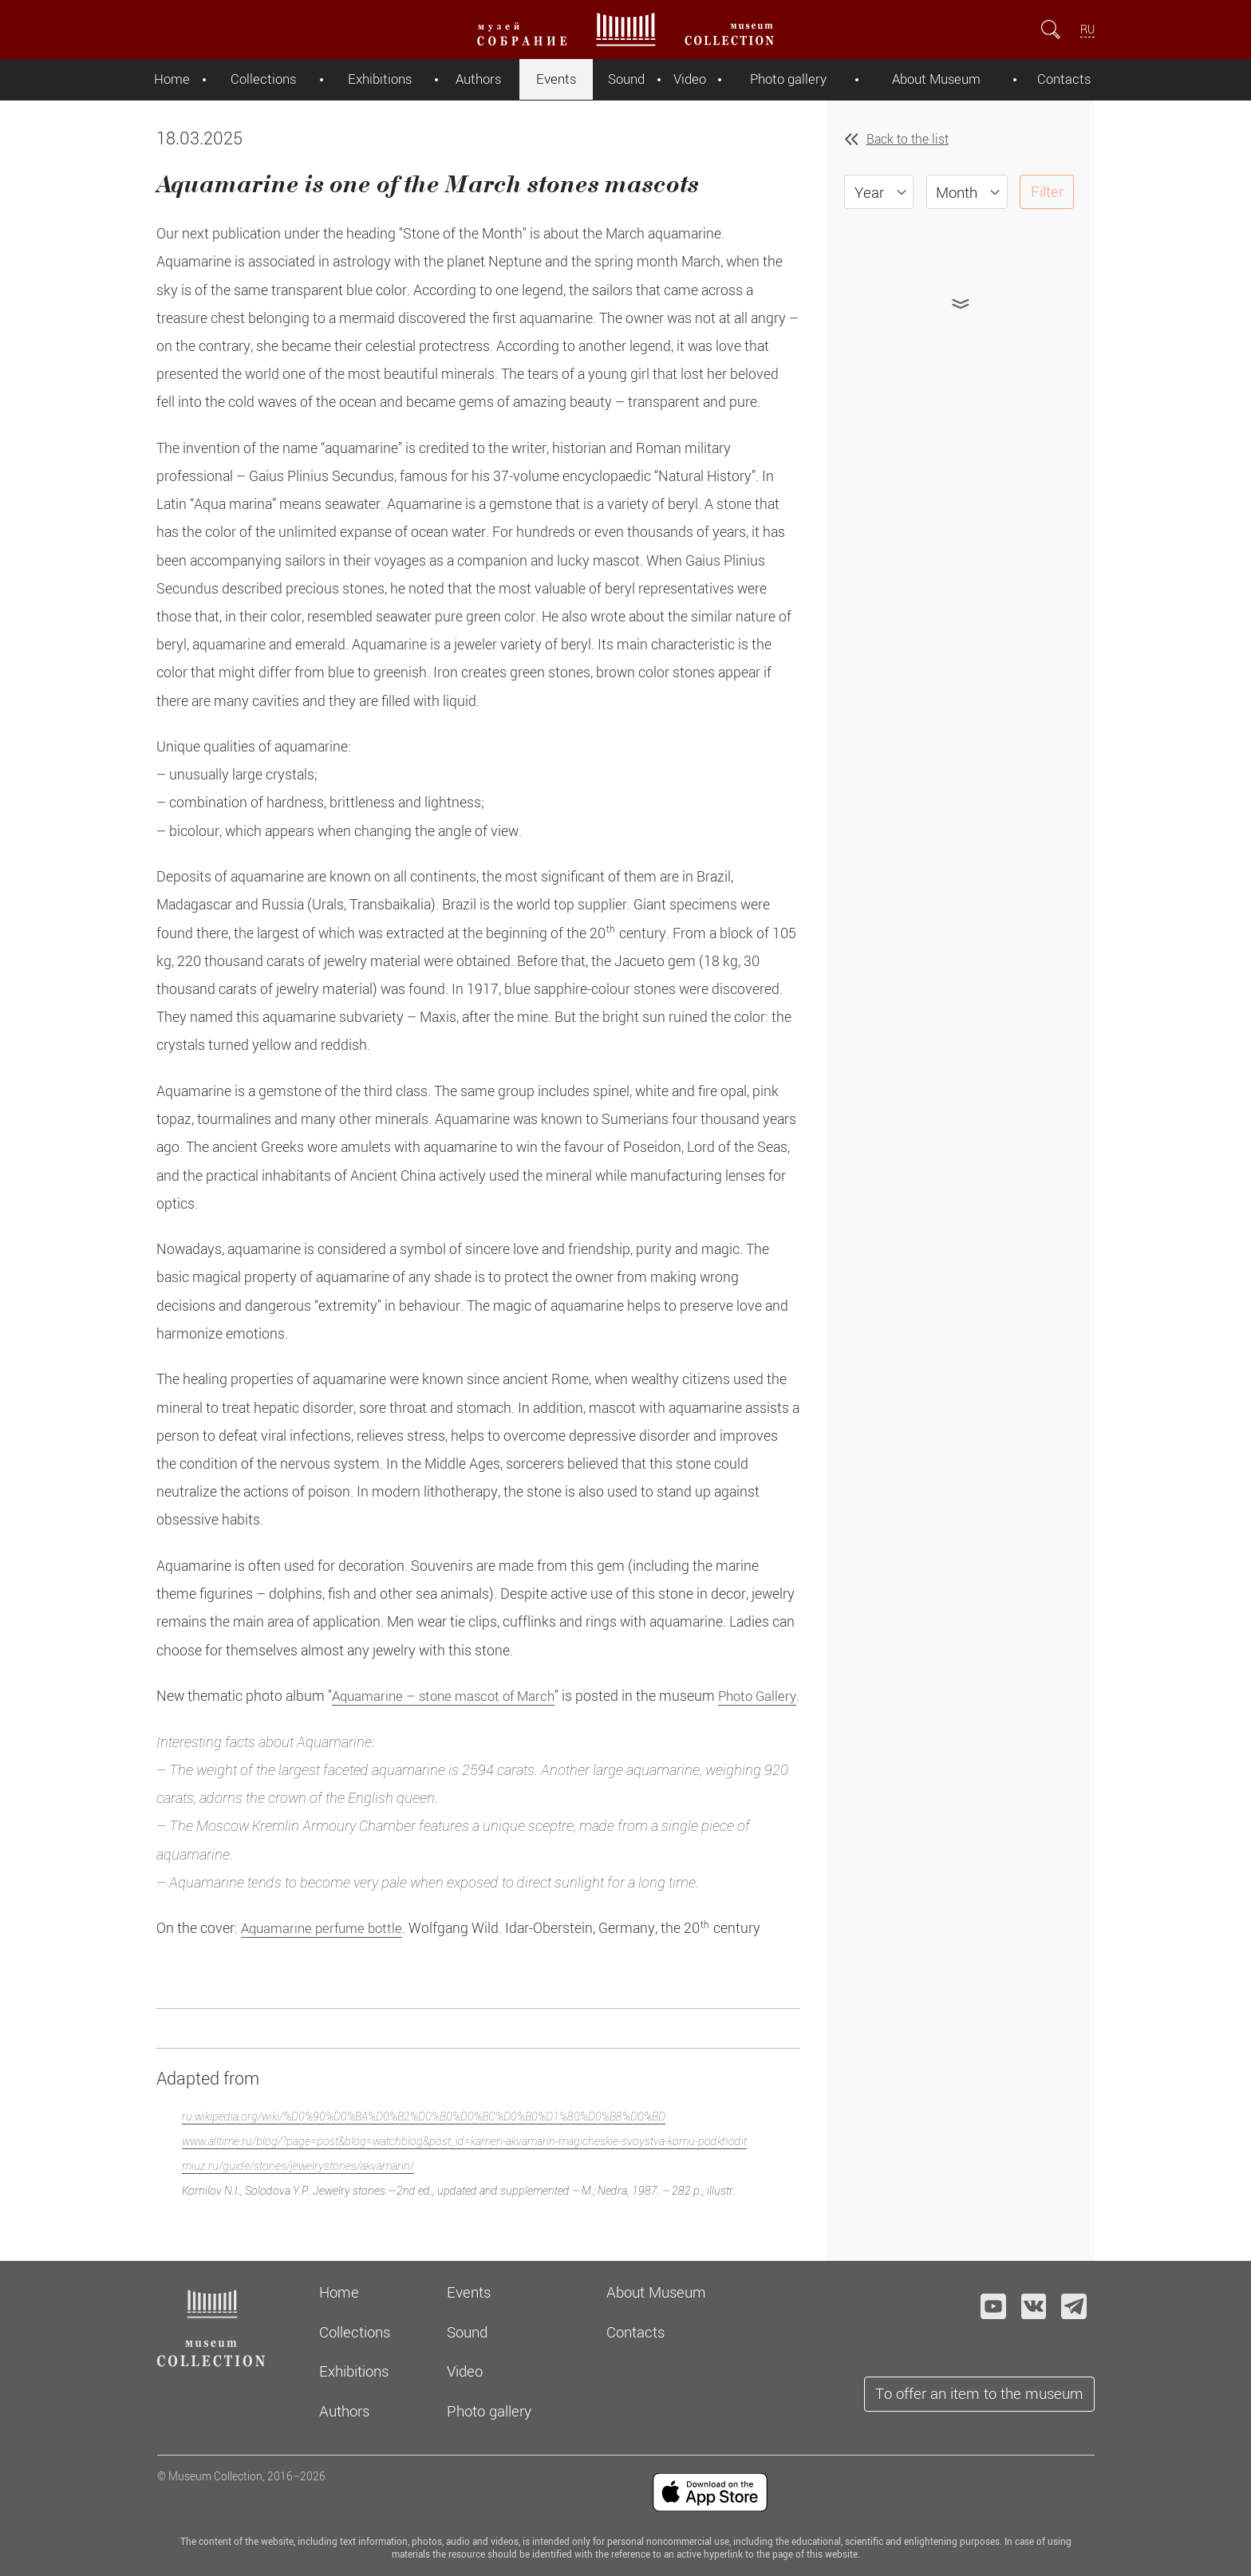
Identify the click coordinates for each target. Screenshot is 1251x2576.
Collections (260, 79)
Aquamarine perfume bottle (326, 1956)
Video (688, 79)
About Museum (937, 79)
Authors (476, 79)
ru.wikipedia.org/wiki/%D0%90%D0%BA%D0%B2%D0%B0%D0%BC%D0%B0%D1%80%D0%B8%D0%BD (423, 2144)
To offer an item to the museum (979, 2393)
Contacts (1065, 79)
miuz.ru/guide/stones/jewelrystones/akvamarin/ (298, 2192)
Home (170, 79)
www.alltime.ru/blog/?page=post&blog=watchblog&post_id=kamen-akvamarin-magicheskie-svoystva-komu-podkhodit (464, 2168)
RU (1087, 29)
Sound (624, 79)
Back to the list (907, 139)
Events (554, 79)
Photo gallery (786, 79)
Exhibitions (376, 79)
